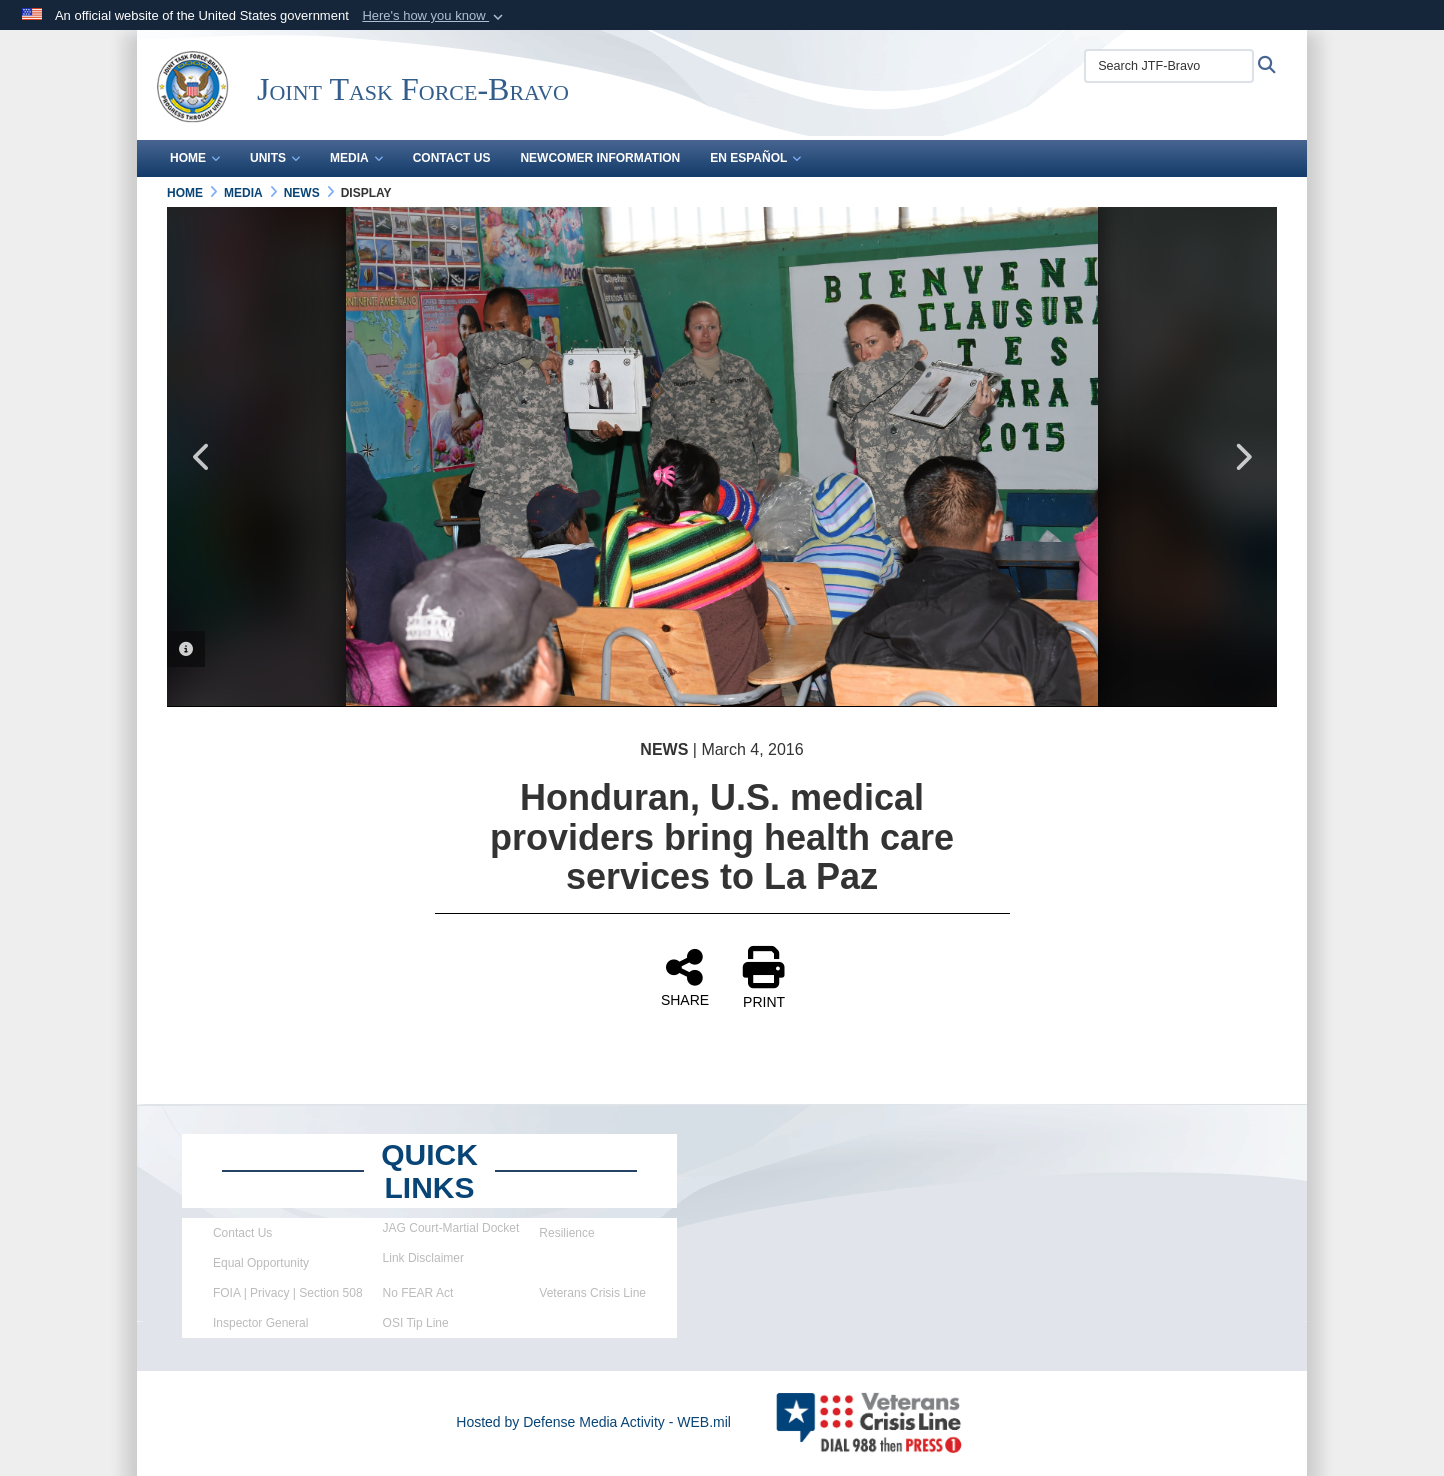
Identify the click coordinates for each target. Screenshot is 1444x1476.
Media (356, 158)
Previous (202, 457)
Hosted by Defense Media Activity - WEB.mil (593, 1422)
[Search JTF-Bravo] (1169, 66)
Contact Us (452, 158)
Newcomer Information (600, 158)
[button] (434, 16)
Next (1242, 457)
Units (275, 158)
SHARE (685, 977)
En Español (755, 158)
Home (195, 158)
